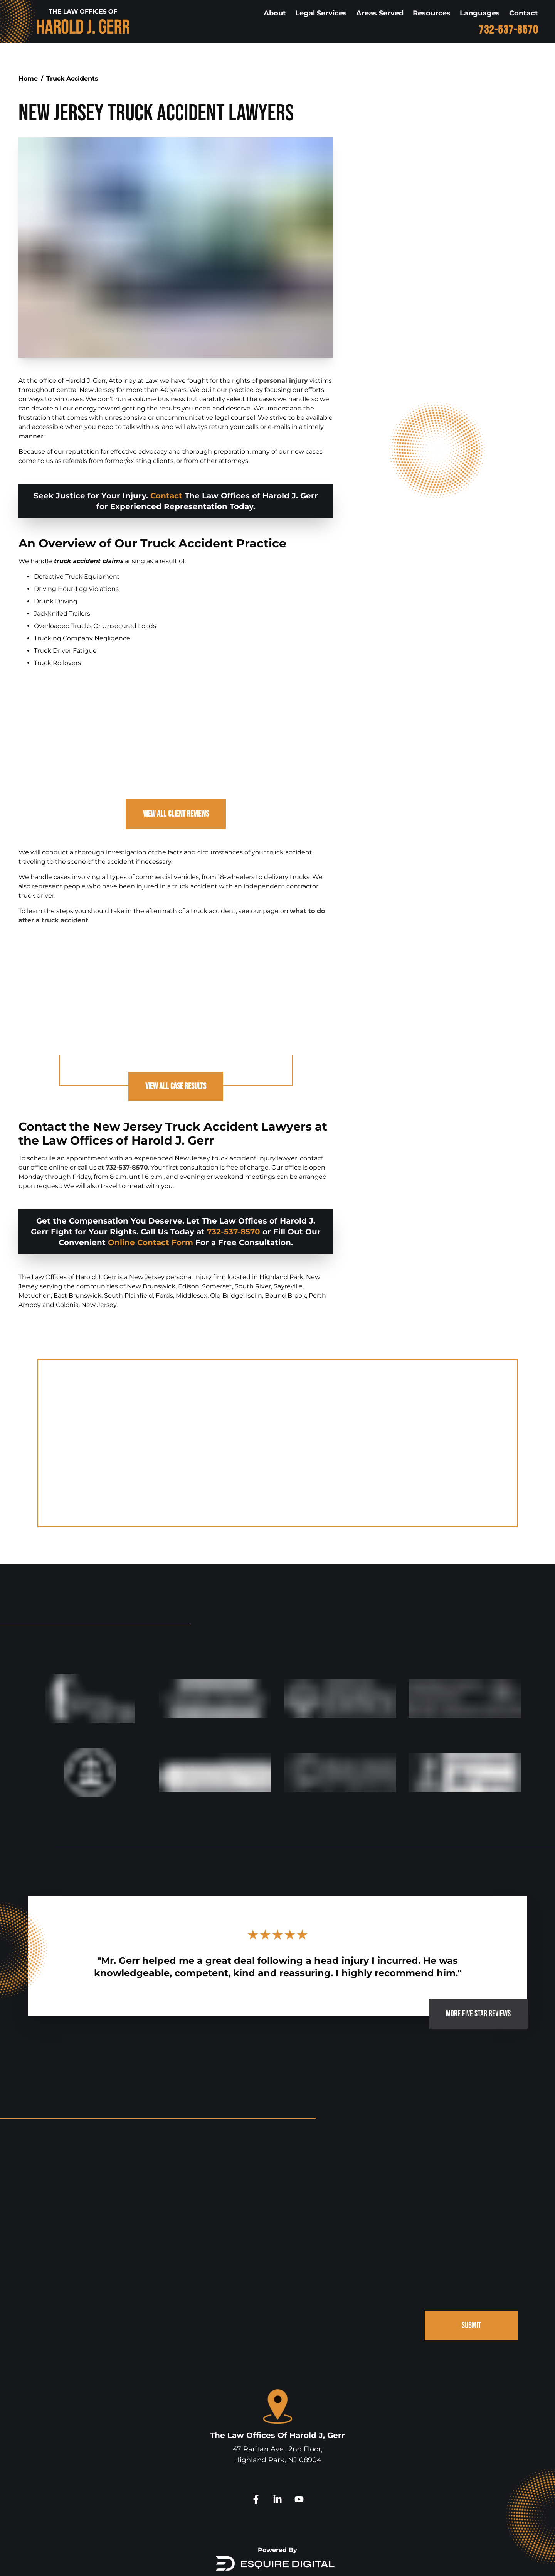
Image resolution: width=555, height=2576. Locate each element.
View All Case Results (176, 1088)
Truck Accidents (72, 78)
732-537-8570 (508, 30)
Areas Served (380, 13)
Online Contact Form (150, 1245)
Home (28, 78)
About (275, 13)
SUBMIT (470, 2273)
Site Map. (383, 2559)
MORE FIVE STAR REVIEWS (473, 1957)
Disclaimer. (351, 2559)
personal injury (283, 380)
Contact (523, 13)
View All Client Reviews (176, 815)
